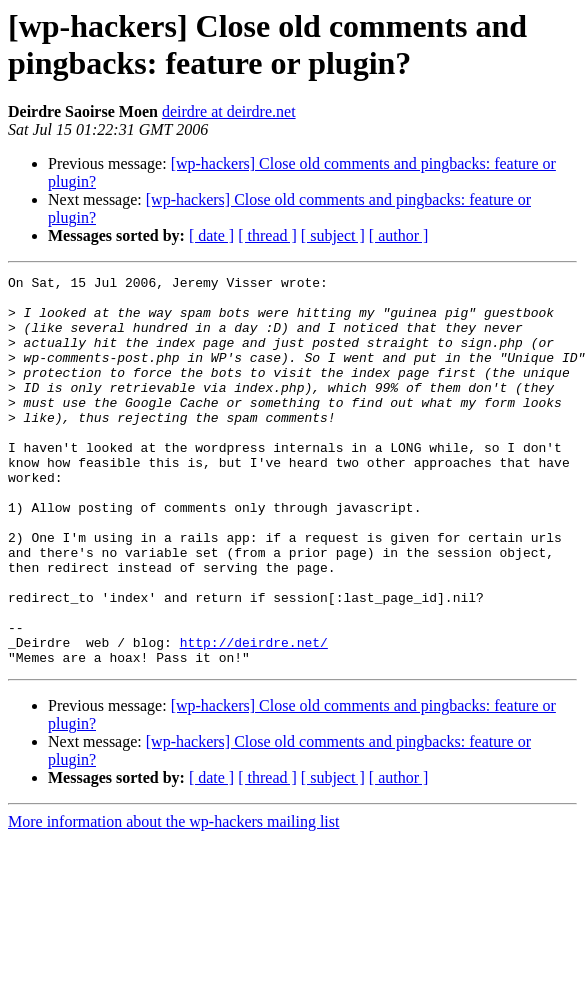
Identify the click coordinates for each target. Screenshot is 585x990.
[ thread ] (267, 235)
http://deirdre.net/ (254, 717)
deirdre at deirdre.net (229, 111)
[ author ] (399, 235)
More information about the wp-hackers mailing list (173, 899)
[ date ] (211, 235)
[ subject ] (333, 235)
